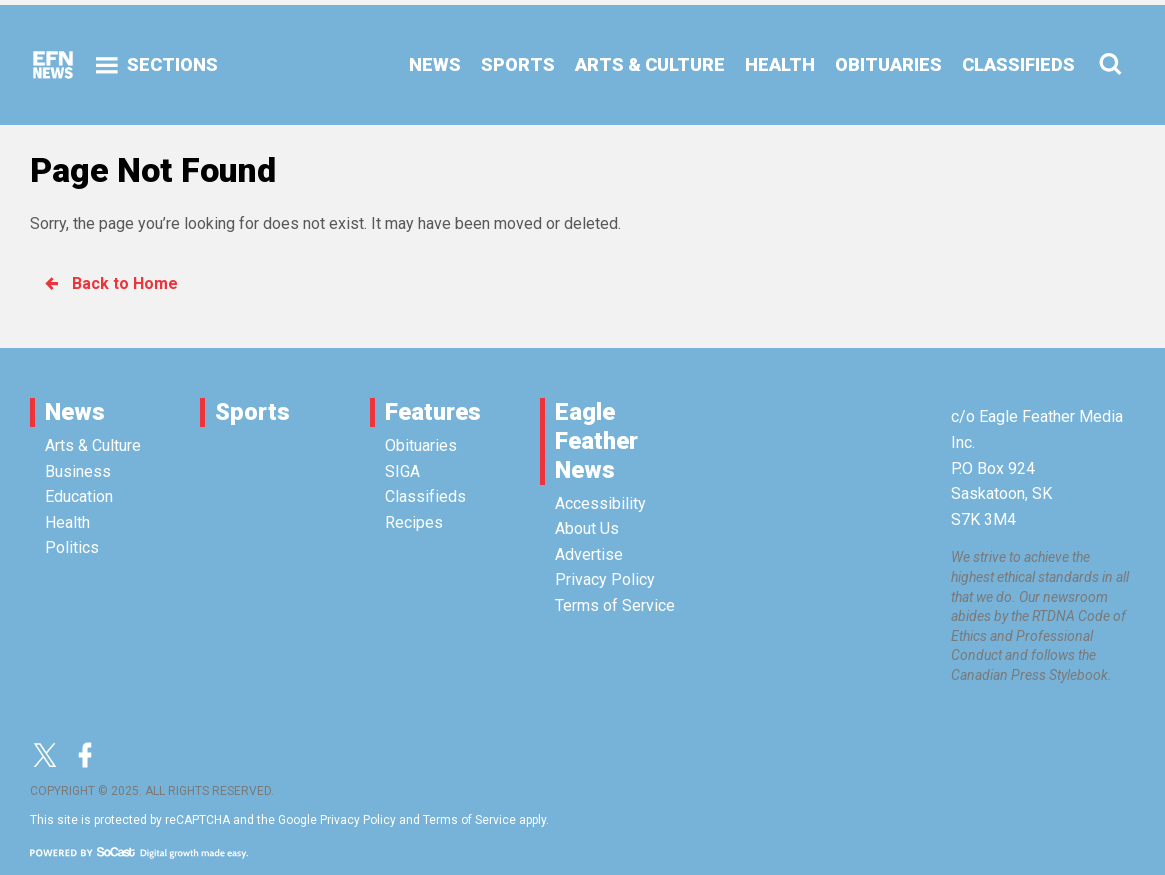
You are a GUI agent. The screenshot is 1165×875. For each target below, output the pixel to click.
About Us (587, 528)
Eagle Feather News (596, 441)
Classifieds (425, 496)
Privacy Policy (605, 579)
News (75, 412)
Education (79, 496)
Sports (252, 412)
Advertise (589, 554)
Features (433, 412)
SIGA (402, 471)
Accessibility (600, 503)
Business (78, 471)
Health (67, 522)
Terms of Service (615, 605)
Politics (72, 547)
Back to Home (110, 283)
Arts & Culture (93, 445)
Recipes (414, 522)
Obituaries (421, 445)
